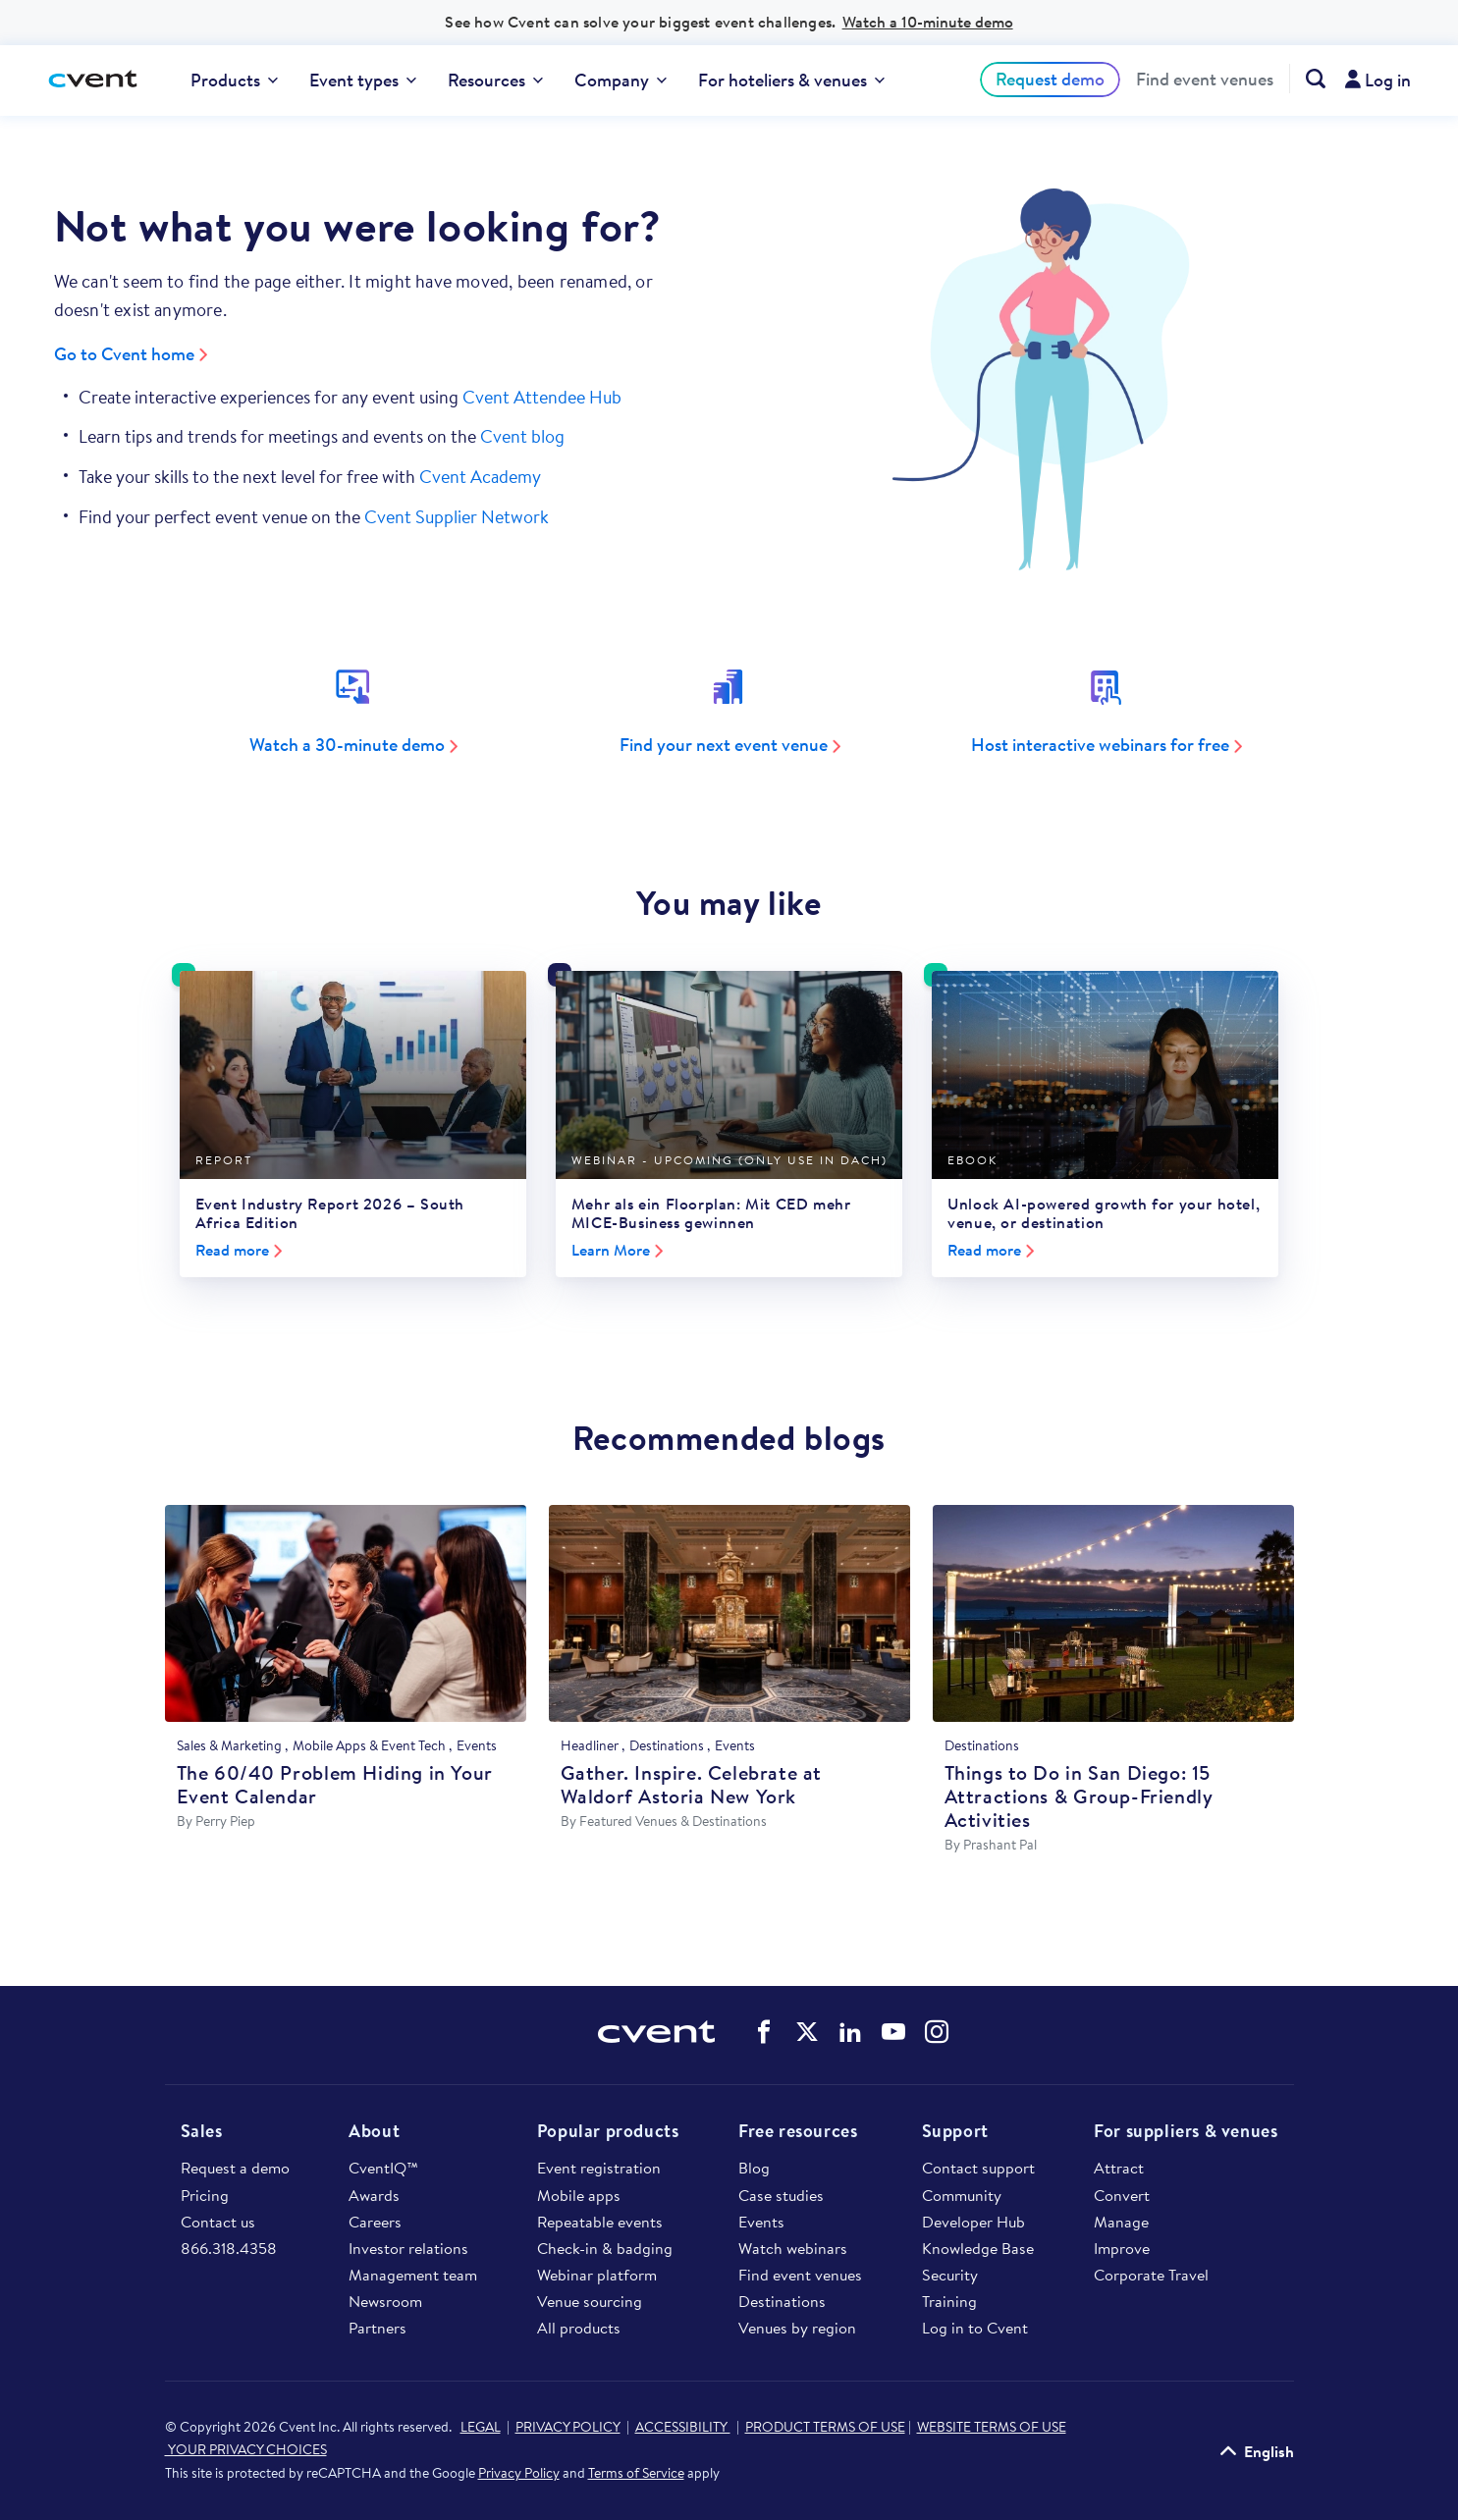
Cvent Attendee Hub (541, 397)
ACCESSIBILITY (682, 2427)
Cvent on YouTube (893, 2032)
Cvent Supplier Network (456, 517)
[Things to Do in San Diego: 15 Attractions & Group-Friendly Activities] (1113, 1613)
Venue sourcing (589, 2301)
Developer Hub (973, 2221)
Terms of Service (636, 2473)
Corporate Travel (1151, 2274)
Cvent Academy (480, 476)
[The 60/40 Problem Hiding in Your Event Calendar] (345, 1613)
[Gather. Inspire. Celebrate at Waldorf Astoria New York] (729, 1613)
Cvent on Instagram (936, 2032)
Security (950, 2274)
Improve (1122, 2248)
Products (234, 80)
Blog (754, 2167)
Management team (413, 2274)
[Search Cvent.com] (1307, 78)
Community (961, 2195)
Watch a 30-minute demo (347, 744)
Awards (374, 2195)
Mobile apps (579, 2195)
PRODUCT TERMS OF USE (825, 2427)
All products (579, 2327)
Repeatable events (600, 2221)
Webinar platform (597, 2274)
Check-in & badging (605, 2248)
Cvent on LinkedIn (850, 2032)
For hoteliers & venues (791, 80)
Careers (375, 2221)
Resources (495, 80)
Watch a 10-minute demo (927, 21)
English (1269, 2451)
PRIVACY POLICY (568, 2427)
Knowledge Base (978, 2248)
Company (620, 80)
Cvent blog (522, 436)
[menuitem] (234, 80)
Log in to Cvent (975, 2327)
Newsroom (385, 2301)
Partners (377, 2327)
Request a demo (235, 2167)
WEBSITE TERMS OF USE (991, 2427)
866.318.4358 (229, 2248)
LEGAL (480, 2427)
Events (761, 2221)
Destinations (782, 2301)
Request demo (1050, 79)
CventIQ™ (383, 2167)
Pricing (205, 2195)
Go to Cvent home (124, 354)
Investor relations (408, 2248)
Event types (362, 80)
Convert (1122, 2195)
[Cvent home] (95, 80)
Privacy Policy (519, 2473)
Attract (1119, 2167)
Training (949, 2301)
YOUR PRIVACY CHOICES (246, 2449)
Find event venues (1204, 79)
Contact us (218, 2221)
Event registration (599, 2167)
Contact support (978, 2167)
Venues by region (797, 2327)
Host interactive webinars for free (1100, 744)
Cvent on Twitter (807, 2032)
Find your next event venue (724, 744)
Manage (1121, 2221)
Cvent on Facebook (764, 2032)
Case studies (781, 2195)
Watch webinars (792, 2248)
